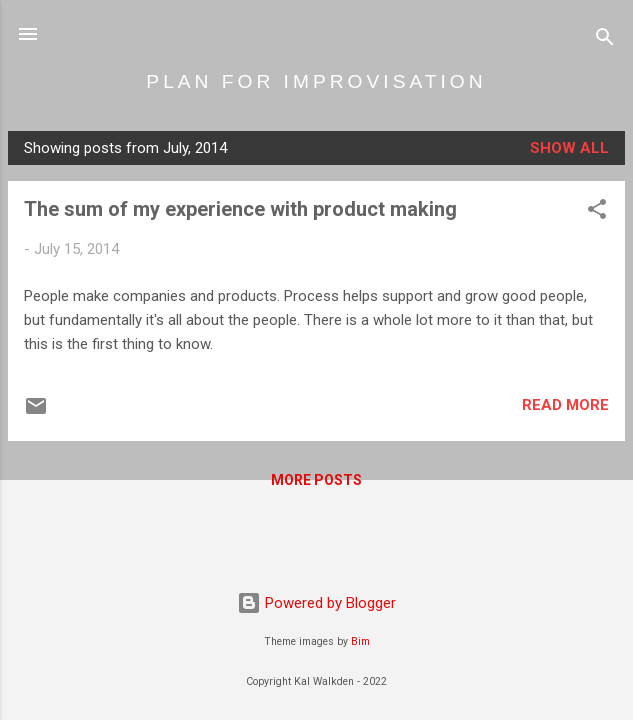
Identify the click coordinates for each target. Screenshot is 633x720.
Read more (565, 405)
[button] (597, 212)
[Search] (605, 40)
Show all (569, 148)
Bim (360, 641)
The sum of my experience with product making (240, 209)
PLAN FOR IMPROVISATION (316, 81)
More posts (316, 480)
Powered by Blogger (316, 603)
